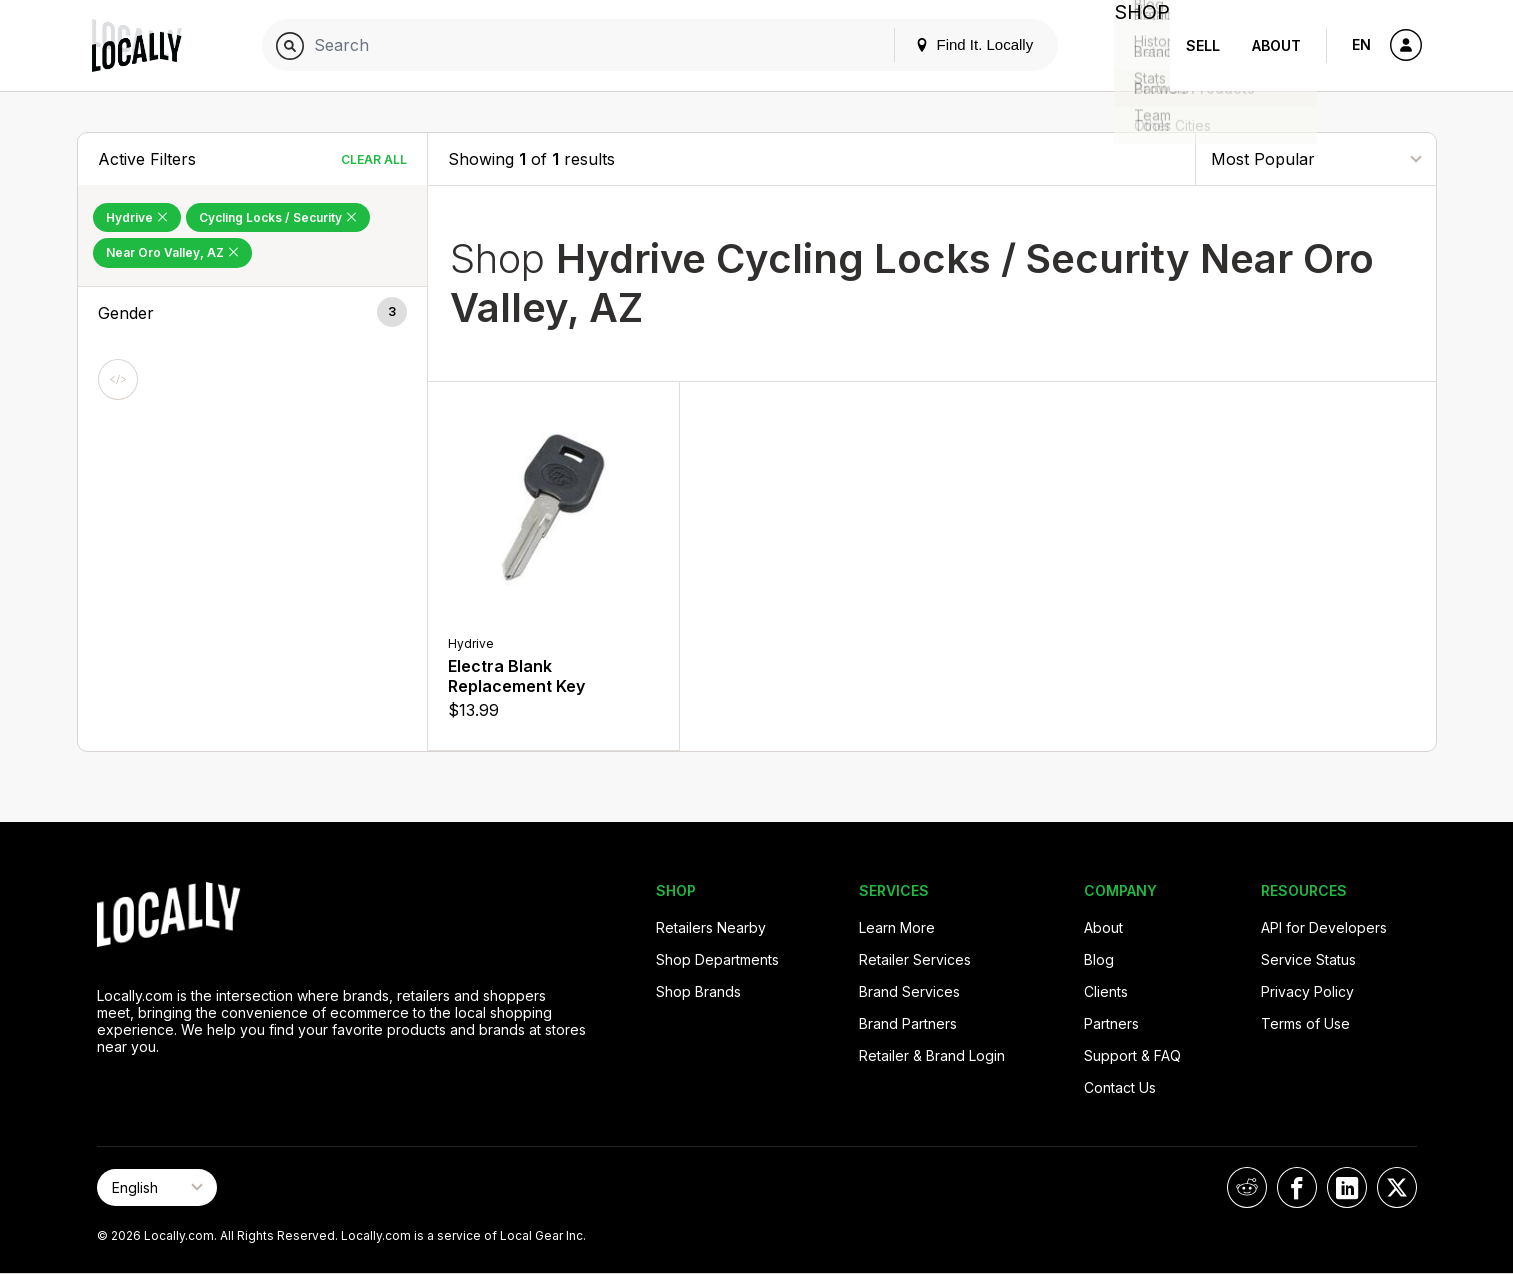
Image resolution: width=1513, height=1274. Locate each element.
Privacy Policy (1307, 991)
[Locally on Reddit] (1247, 1187)
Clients (1106, 991)
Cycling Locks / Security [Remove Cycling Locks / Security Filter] (278, 217)
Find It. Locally (958, 44)
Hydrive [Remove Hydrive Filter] (137, 217)
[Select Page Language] (157, 1187)
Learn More (897, 927)
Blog (1099, 959)
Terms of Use (1305, 1023)
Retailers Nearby (711, 927)
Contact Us (1120, 1087)
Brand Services (909, 991)
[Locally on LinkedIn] (1347, 1187)
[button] (253, 313)
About (1276, 45)
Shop (1134, 45)
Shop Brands (698, 991)
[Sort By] (1316, 158)
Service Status (1308, 959)
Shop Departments (717, 959)
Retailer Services (915, 959)
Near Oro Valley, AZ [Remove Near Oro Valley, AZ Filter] (172, 252)
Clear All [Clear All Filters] (374, 159)
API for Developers (1324, 927)
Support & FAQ (1132, 1055)
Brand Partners (908, 1023)
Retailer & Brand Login (932, 1055)
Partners (1111, 1023)
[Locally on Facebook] (1297, 1187)
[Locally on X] (1397, 1187)
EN (1361, 44)
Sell (1203, 45)
